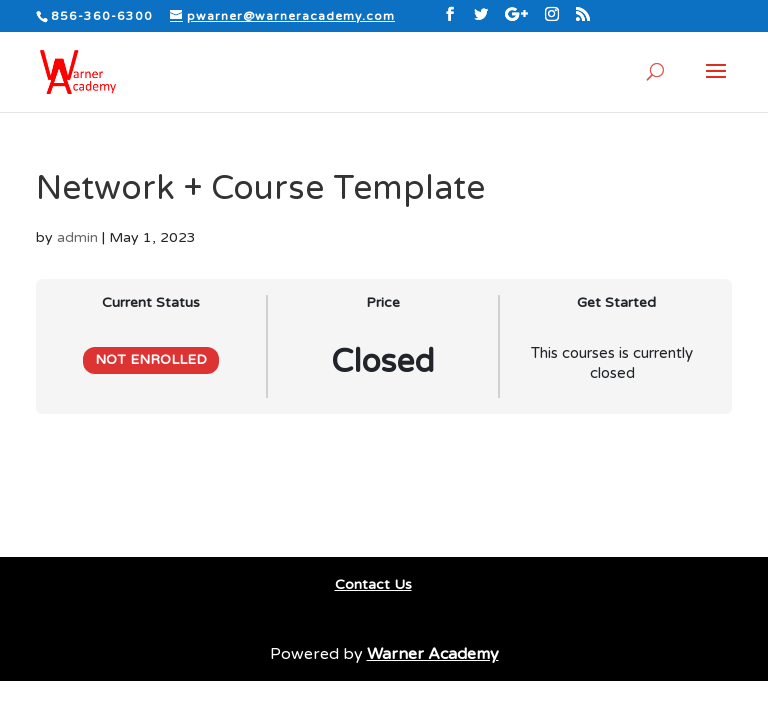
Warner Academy (433, 654)
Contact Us (373, 584)
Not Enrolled (151, 360)
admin (77, 237)
